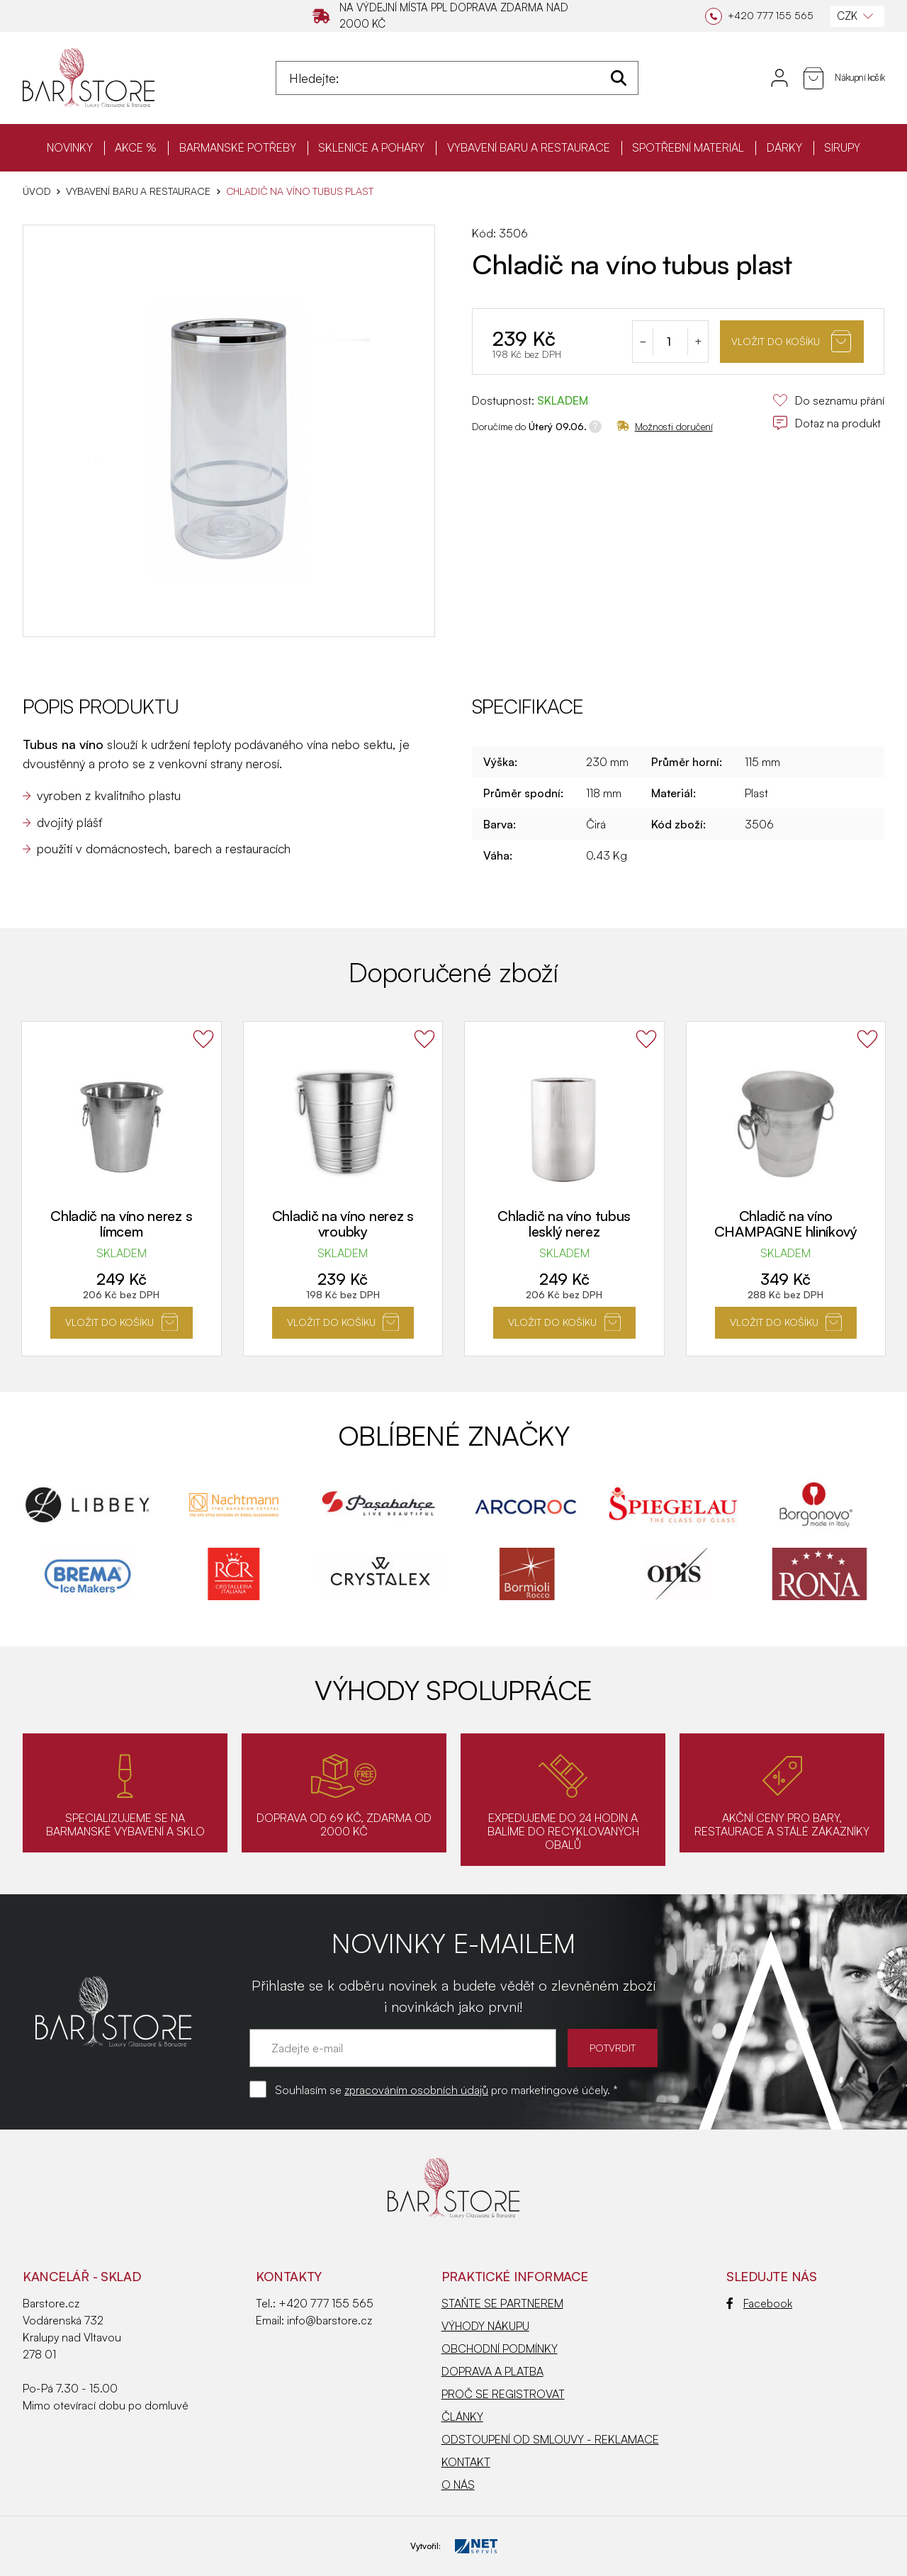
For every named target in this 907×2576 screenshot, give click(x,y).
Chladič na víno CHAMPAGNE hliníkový (785, 1224)
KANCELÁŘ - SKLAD (82, 2276)
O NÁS (458, 2484)
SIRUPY (842, 147)
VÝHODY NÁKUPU (485, 2326)
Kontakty (289, 2276)
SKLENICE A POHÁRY (371, 147)
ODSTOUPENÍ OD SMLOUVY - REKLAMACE (550, 2439)
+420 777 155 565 (325, 2303)
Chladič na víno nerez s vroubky (343, 1224)
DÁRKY (784, 147)
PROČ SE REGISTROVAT (503, 2394)
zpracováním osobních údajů (416, 2090)
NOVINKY (70, 147)
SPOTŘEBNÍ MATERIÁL (688, 147)
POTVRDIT (613, 2048)
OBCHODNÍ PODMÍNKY (499, 2348)
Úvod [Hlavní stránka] (36, 191)
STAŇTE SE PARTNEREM (502, 2303)
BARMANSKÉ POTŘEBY (237, 147)
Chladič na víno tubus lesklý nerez (564, 1224)
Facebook (759, 2303)
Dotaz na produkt (826, 423)
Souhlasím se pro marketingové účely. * (446, 2090)
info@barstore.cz (329, 2320)
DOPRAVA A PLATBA (492, 2371)
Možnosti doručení (664, 426)
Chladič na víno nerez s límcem (121, 1224)
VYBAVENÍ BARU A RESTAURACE (528, 147)
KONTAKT (465, 2462)
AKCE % (136, 147)
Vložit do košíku (791, 341)
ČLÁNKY (462, 2416)
